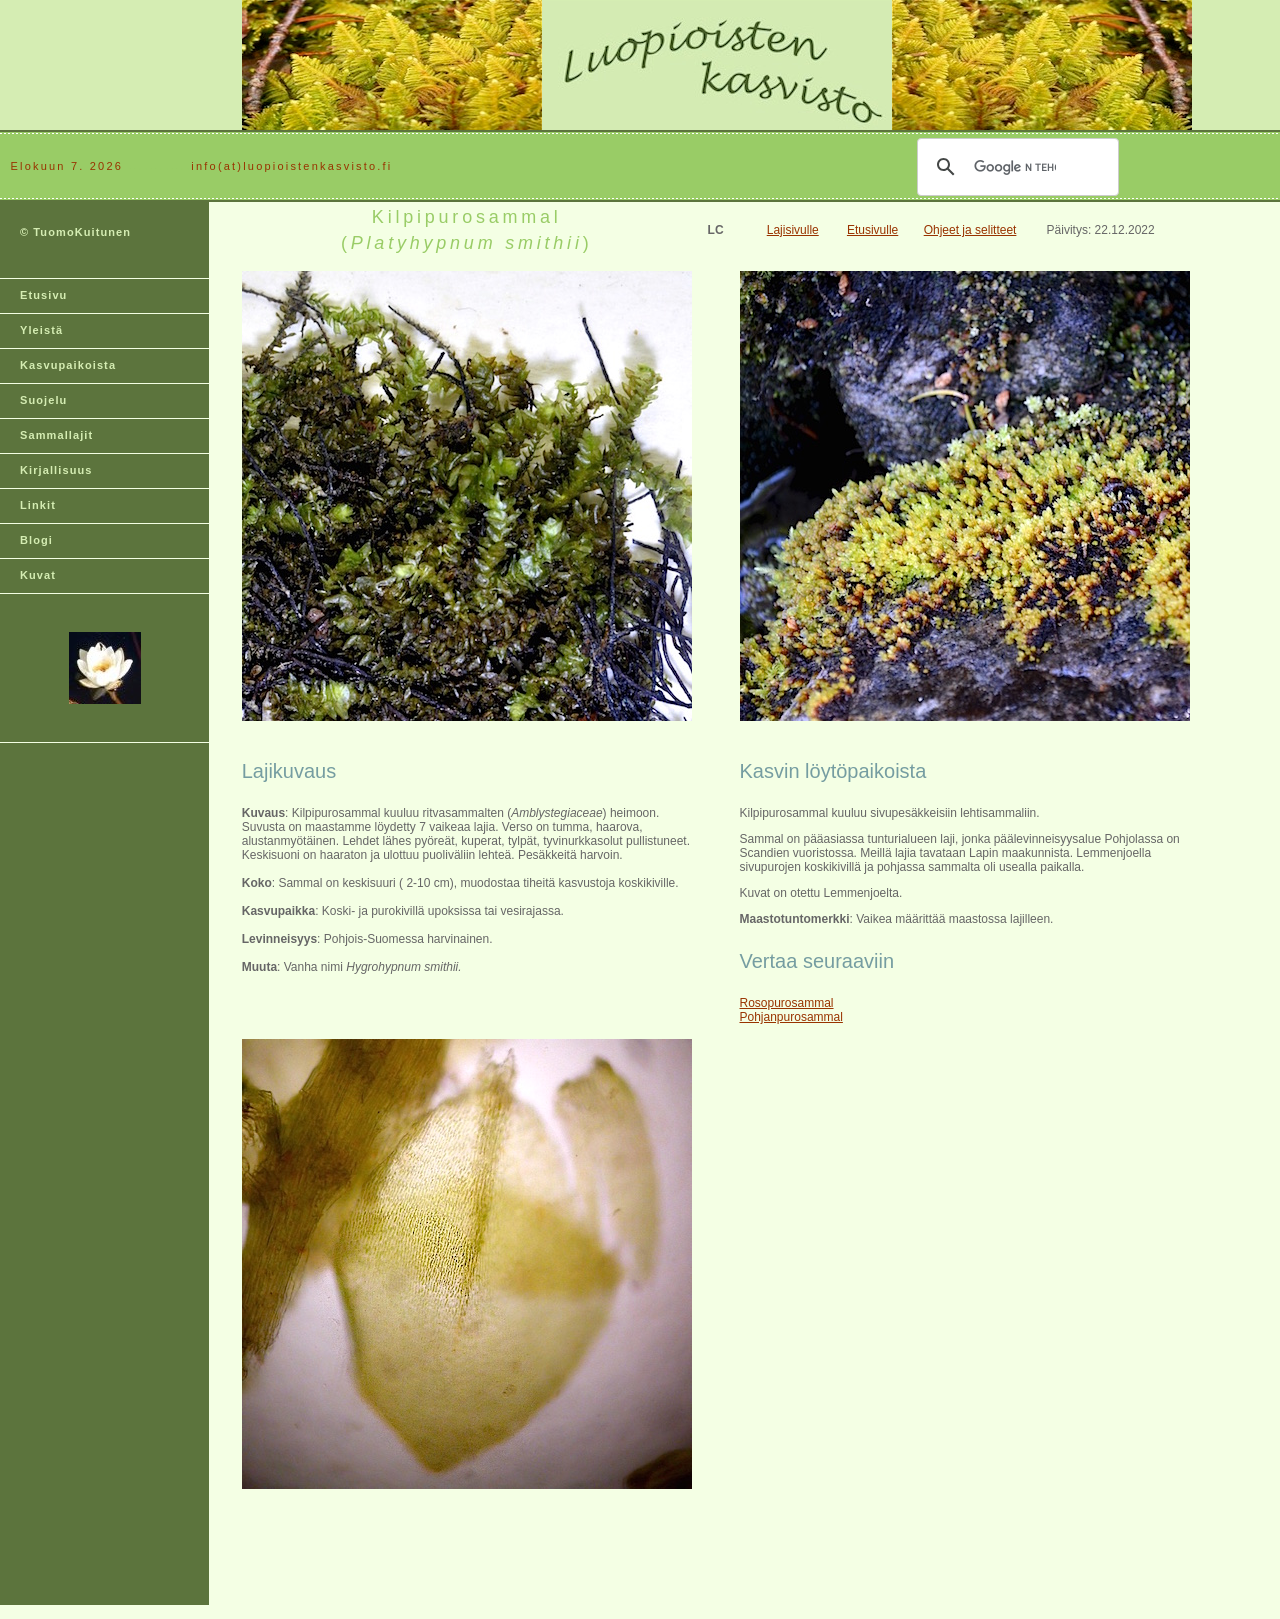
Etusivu (43, 295)
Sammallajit (56, 435)
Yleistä (41, 330)
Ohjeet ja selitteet (970, 230)
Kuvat (38, 575)
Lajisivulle (793, 230)
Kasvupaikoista (68, 365)
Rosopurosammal (787, 1003)
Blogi (36, 540)
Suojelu (43, 400)
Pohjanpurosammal (791, 1017)
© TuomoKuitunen (75, 232)
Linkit (38, 505)
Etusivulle (872, 230)
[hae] (1015, 167)
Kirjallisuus (56, 470)
